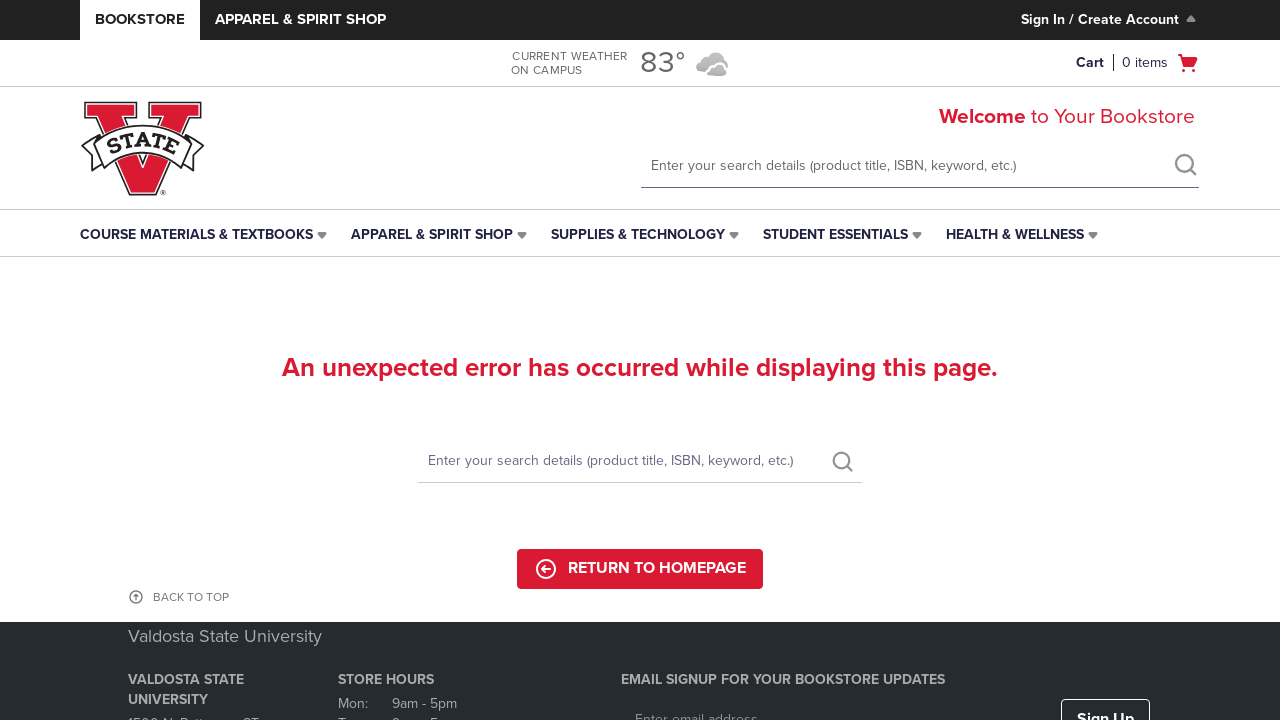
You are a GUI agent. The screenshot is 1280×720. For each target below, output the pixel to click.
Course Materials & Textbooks (196, 234)
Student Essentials (835, 234)
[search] (1185, 167)
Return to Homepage (640, 569)
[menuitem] (205, 235)
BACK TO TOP (191, 597)
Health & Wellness (1015, 234)
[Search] (640, 461)
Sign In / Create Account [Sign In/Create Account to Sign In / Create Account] (1110, 19)
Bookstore (140, 19)
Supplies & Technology (638, 234)
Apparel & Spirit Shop (300, 19)
